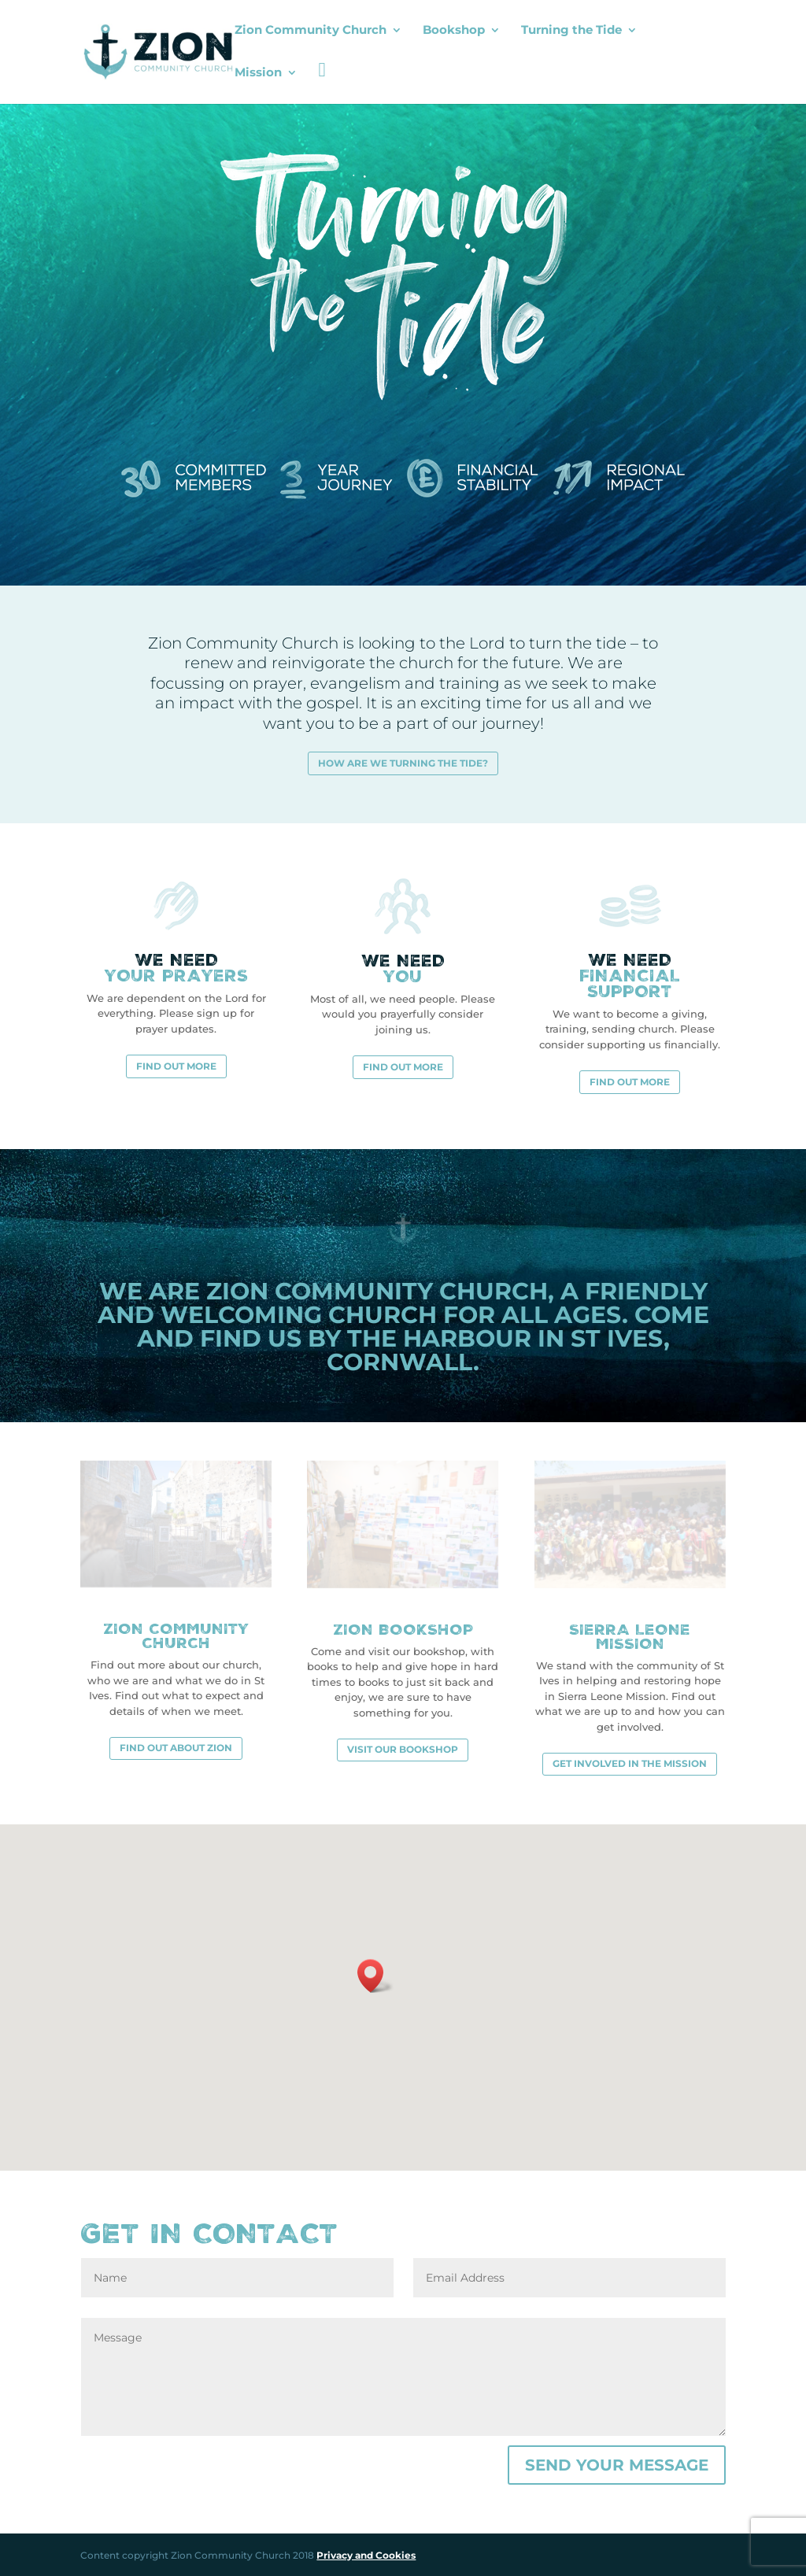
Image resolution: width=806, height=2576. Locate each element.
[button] (375, 1974)
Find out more (176, 1064)
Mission (258, 73)
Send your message (616, 2464)
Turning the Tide (571, 30)
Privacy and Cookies (366, 2553)
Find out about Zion (176, 1747)
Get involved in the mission (630, 1762)
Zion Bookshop (403, 1628)
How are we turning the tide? (403, 761)
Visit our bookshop (402, 1748)
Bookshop (454, 30)
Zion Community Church (310, 30)
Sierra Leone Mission (629, 1635)
